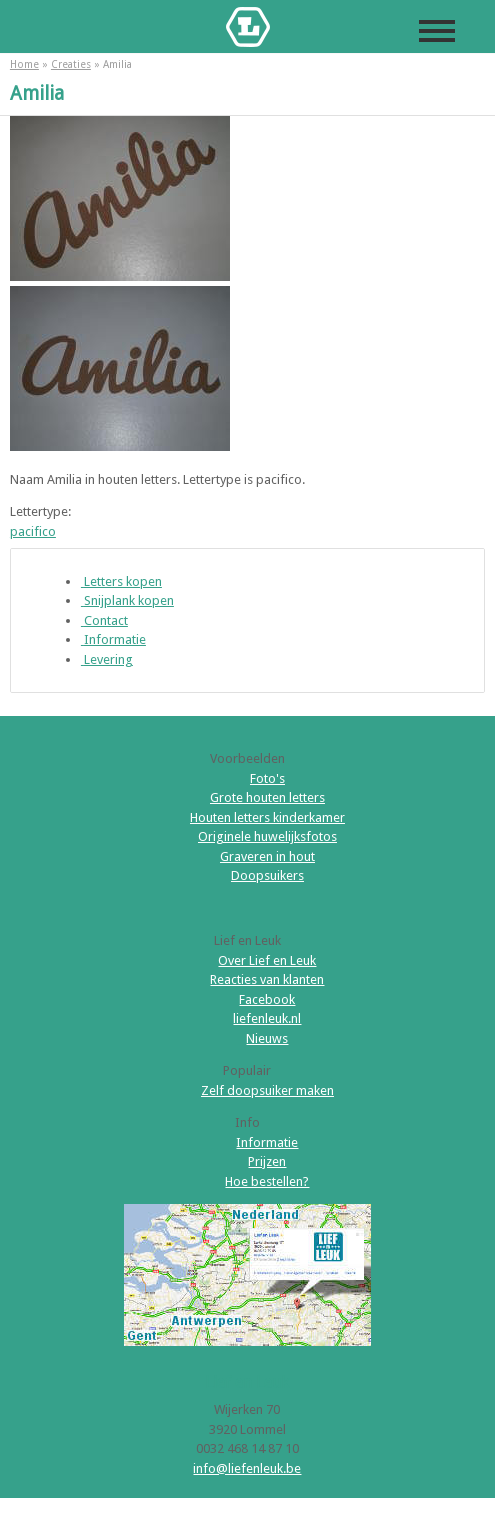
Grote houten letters (267, 797)
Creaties (71, 64)
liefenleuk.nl (267, 1018)
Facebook (267, 999)
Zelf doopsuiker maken (267, 1090)
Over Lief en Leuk (267, 960)
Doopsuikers (267, 875)
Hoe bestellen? (267, 1181)
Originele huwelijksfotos (267, 836)
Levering (107, 659)
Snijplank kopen (127, 600)
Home (24, 64)
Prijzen (267, 1161)
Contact (104, 620)
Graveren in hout (267, 856)
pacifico (33, 531)
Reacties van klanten (267, 979)
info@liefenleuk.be (247, 1468)
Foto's (267, 778)
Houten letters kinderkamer (267, 817)
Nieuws (267, 1038)
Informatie (113, 639)
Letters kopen (121, 581)
